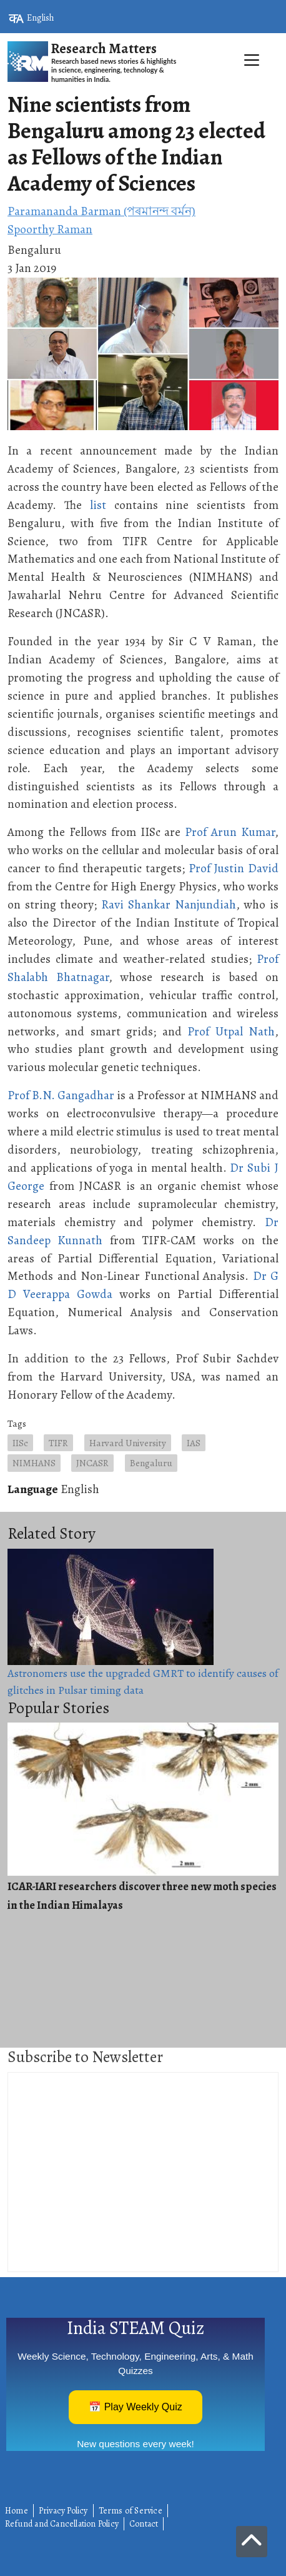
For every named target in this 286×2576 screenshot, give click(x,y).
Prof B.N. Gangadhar (60, 1095)
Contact (143, 2524)
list (98, 504)
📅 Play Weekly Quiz (135, 2407)
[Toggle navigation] (143, 88)
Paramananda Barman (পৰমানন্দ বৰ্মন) (101, 211)
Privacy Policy (63, 2511)
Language (32, 1489)
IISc (20, 1442)
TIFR (58, 1442)
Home (16, 2511)
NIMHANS (34, 1462)
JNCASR (92, 1462)
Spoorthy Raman (49, 229)
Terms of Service (130, 2511)
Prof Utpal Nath (231, 1031)
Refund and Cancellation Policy (62, 2524)
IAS (193, 1442)
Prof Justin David (234, 868)
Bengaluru (151, 1462)
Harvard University (127, 1442)
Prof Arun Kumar (230, 831)
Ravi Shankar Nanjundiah (168, 904)
